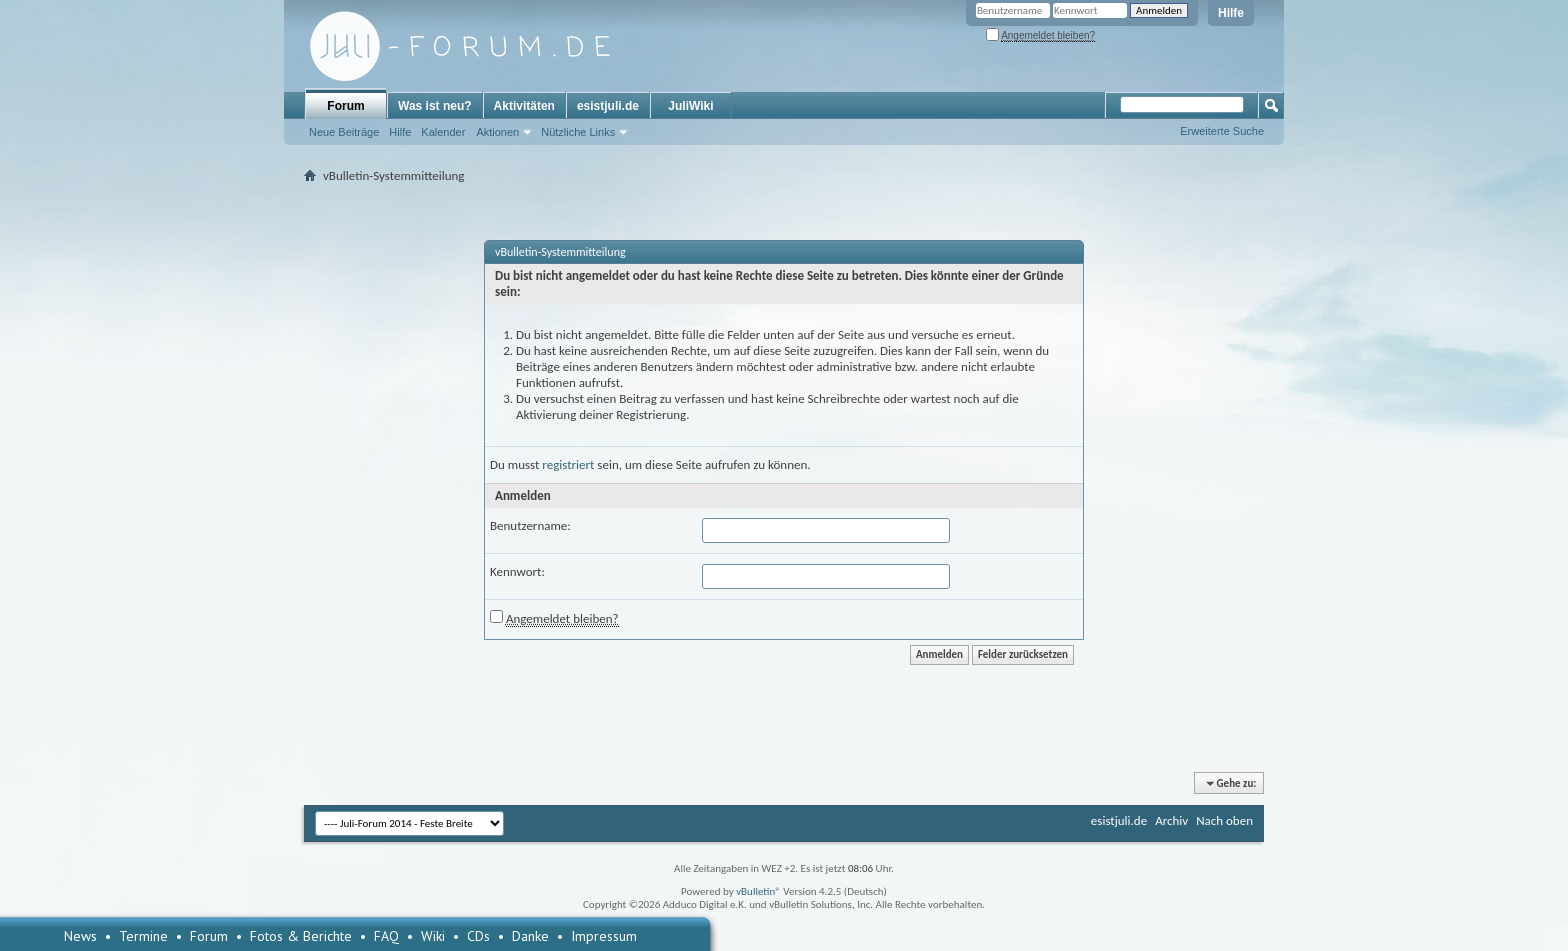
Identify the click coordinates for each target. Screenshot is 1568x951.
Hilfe (1231, 13)
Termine (143, 936)
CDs (478, 936)
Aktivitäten (524, 106)
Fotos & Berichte (301, 936)
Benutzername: (530, 525)
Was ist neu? (435, 106)
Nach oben (1224, 820)
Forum (345, 106)
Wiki (433, 936)
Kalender (443, 132)
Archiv (1171, 820)
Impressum (604, 936)
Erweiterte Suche (1222, 131)
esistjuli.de (608, 106)
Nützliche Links (578, 132)
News (80, 936)
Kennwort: (517, 571)
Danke (530, 936)
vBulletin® (758, 891)
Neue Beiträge (344, 132)
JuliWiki (690, 106)
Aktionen (497, 132)
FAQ (386, 936)
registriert (568, 464)
